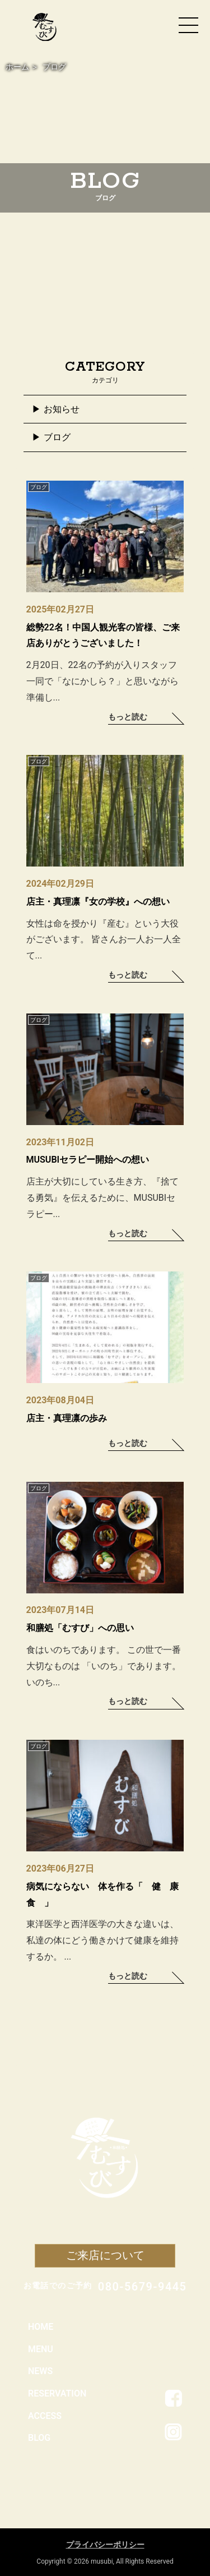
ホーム (17, 66)
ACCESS (45, 2416)
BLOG (39, 2437)
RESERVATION (57, 2393)
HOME (40, 2326)
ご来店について (105, 2255)
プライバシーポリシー (105, 2544)
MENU (40, 2349)
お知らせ (62, 409)
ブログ (57, 437)
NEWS (40, 2371)
